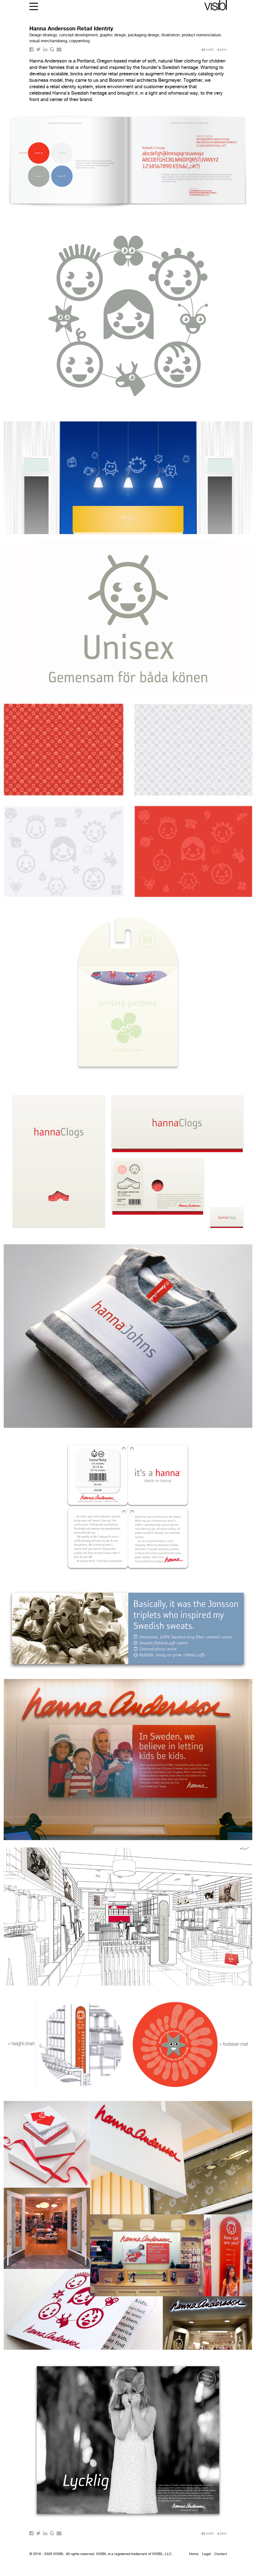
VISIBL (215, 5)
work (207, 49)
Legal (206, 2554)
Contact (221, 2554)
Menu (33, 6)
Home (193, 2554)
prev (222, 49)
